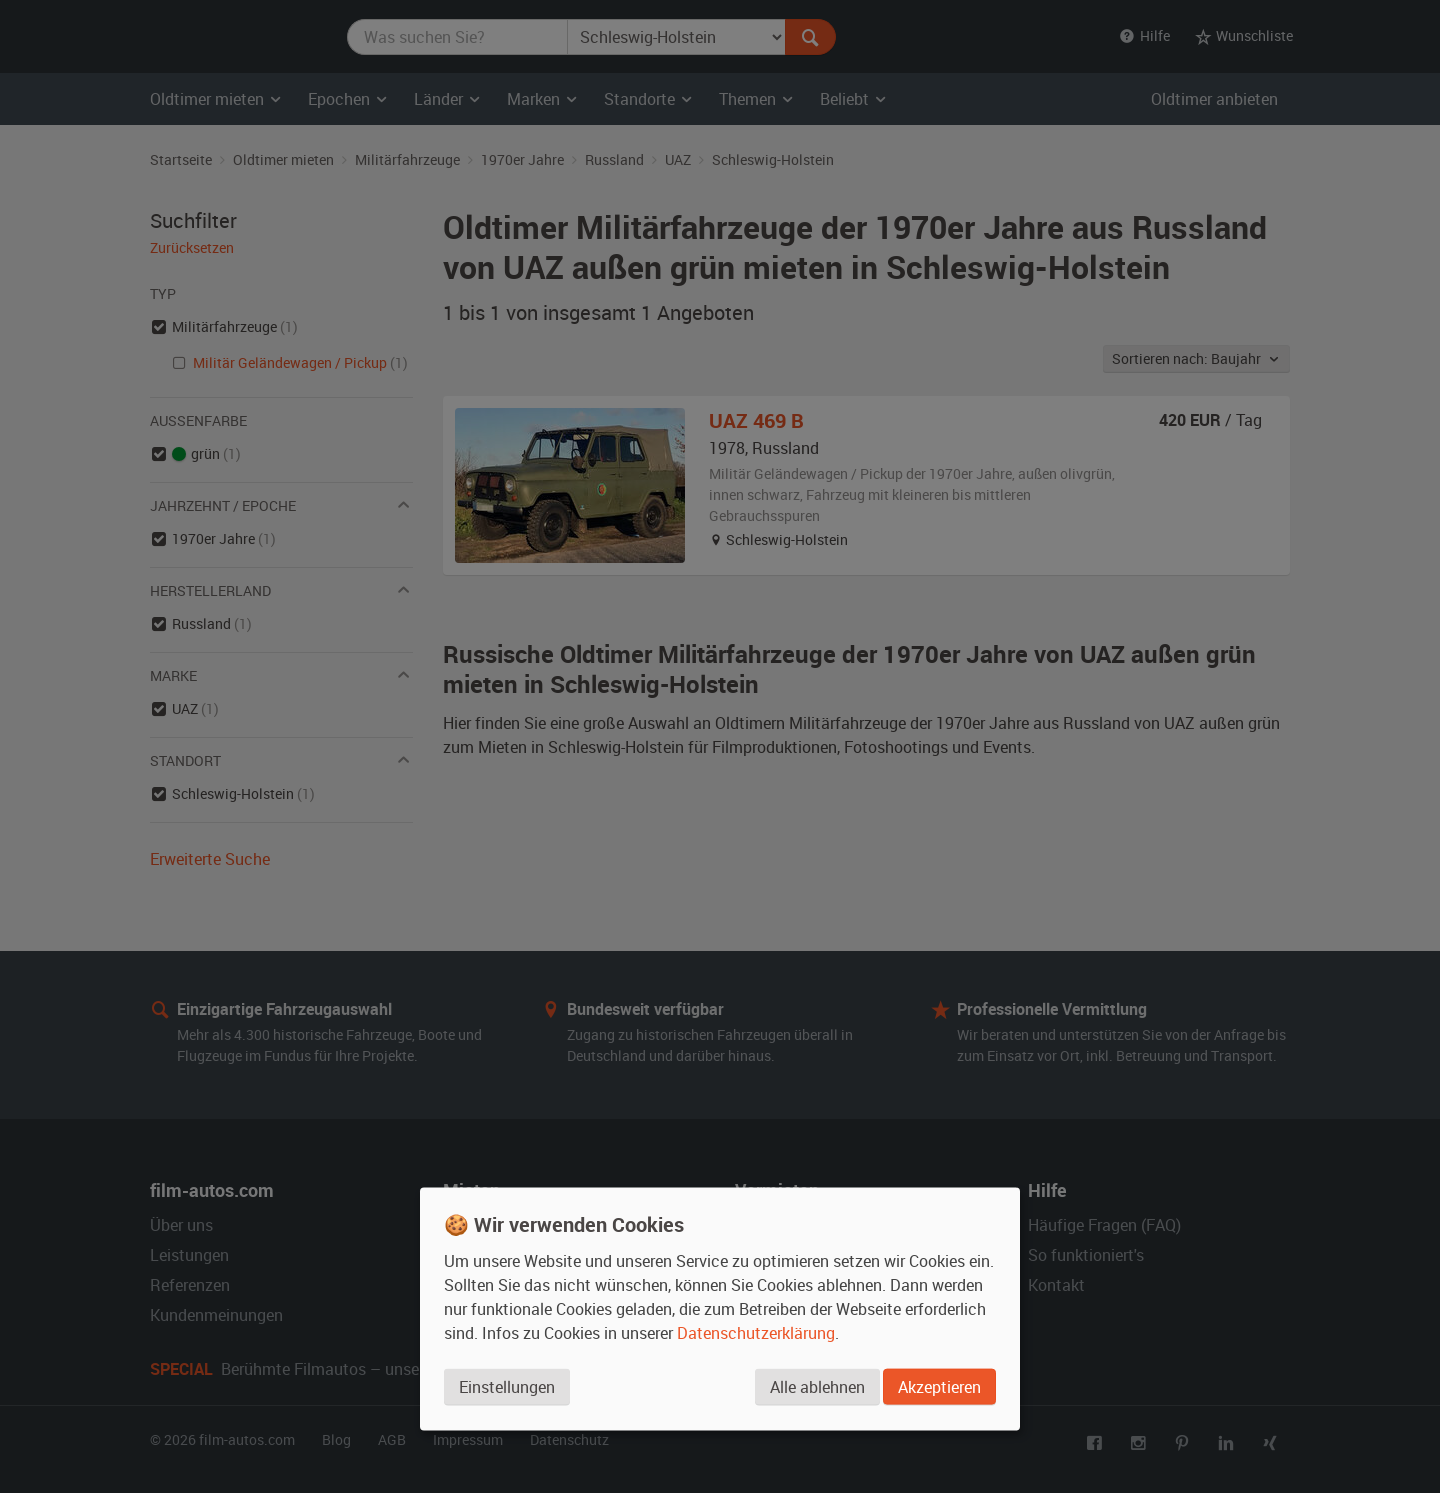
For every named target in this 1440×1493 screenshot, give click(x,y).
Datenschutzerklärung (756, 1334)
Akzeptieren (939, 1388)
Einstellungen (507, 1388)
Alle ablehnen (815, 1388)
